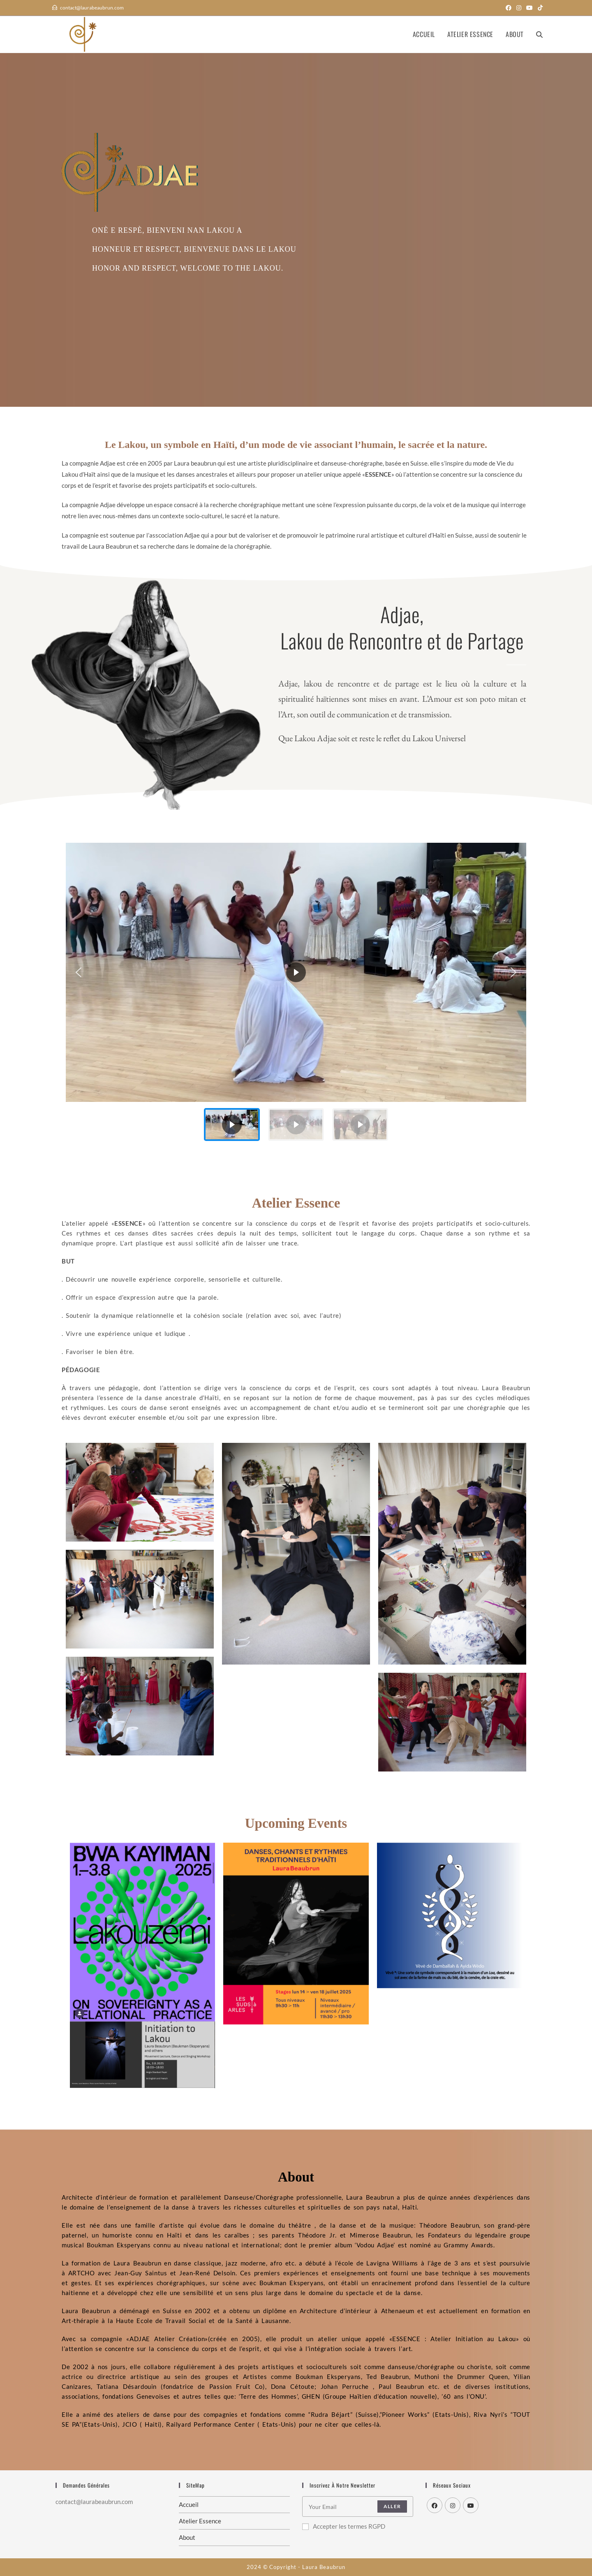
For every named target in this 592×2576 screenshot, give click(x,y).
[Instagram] (452, 2505)
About (187, 2537)
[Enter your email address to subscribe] (357, 2506)
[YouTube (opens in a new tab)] (529, 8)
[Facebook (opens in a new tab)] (508, 8)
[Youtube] (471, 2505)
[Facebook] (434, 2505)
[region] (296, 995)
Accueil (189, 2504)
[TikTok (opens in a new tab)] (539, 8)
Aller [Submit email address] (392, 2506)
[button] (78, 972)
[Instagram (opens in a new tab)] (519, 8)
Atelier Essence (200, 2521)
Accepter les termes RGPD (343, 2526)
